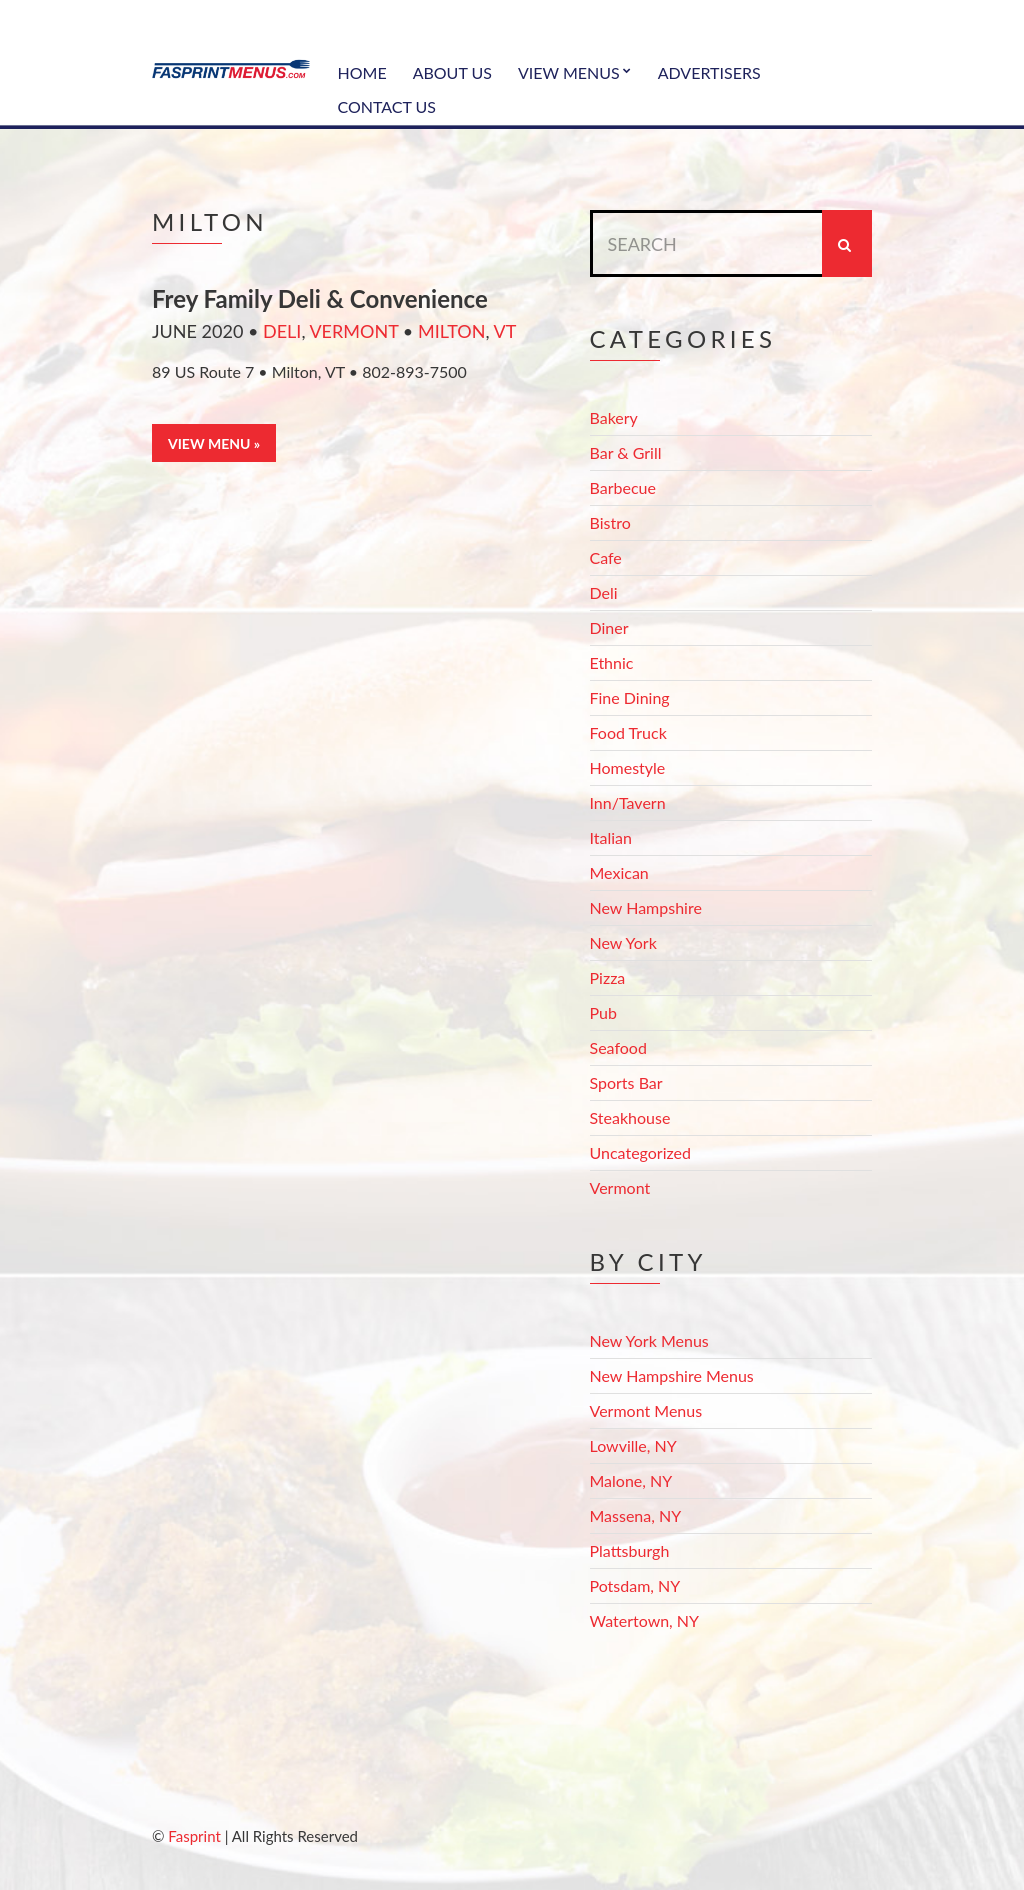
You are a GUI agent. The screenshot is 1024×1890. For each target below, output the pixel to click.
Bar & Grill (626, 452)
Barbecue (623, 487)
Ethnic (612, 662)
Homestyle (628, 767)
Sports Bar (626, 1082)
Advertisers (709, 72)
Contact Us (387, 106)
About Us (452, 72)
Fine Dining (630, 697)
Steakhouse (630, 1117)
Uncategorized (641, 1152)
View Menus (569, 72)
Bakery (614, 417)
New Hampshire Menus (672, 1375)
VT (504, 331)
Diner (609, 627)
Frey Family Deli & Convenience (320, 298)
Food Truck (628, 732)
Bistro (610, 522)
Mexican (619, 872)
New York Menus (649, 1340)
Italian (611, 837)
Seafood (618, 1047)
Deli (282, 331)
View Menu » (214, 443)
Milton (452, 331)
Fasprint (194, 1836)
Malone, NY (631, 1480)
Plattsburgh (630, 1550)
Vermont (353, 331)
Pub (603, 1012)
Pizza (608, 977)
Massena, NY (636, 1515)
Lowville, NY (633, 1445)
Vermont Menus (646, 1410)
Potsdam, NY (635, 1585)
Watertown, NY (645, 1620)
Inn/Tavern (628, 802)
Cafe (606, 557)
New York (623, 942)
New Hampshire (646, 907)
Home (362, 72)
